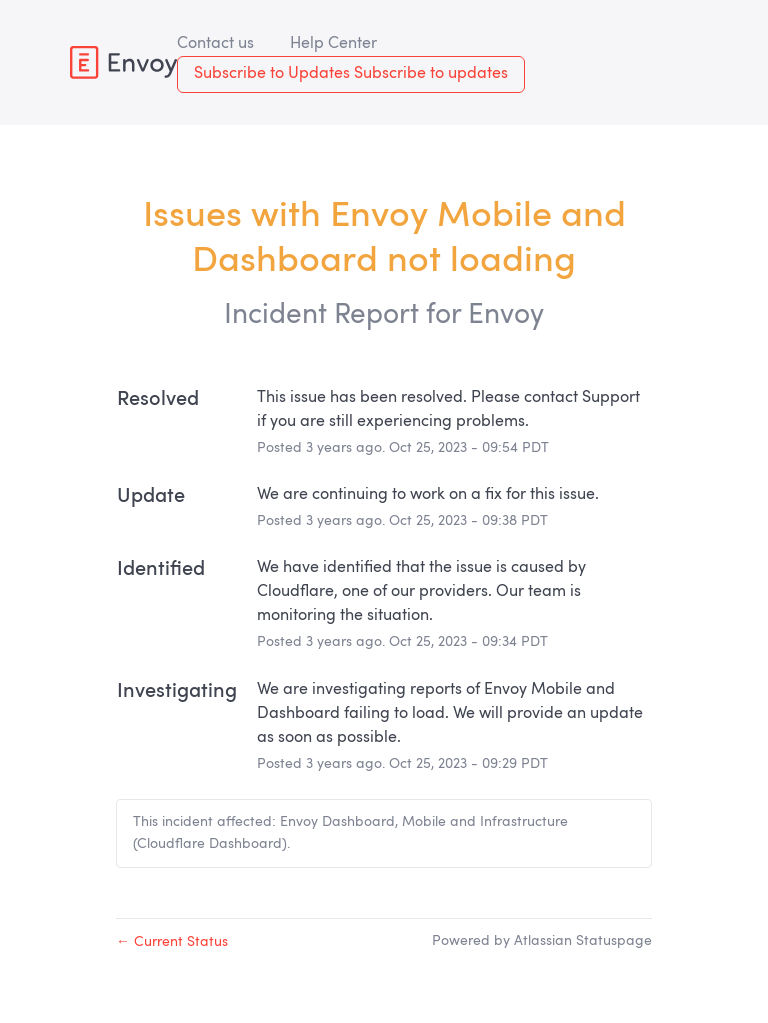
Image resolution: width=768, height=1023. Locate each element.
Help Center (333, 44)
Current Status (172, 942)
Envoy (506, 316)
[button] (351, 74)
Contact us (215, 44)
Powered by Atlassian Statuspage (542, 941)
